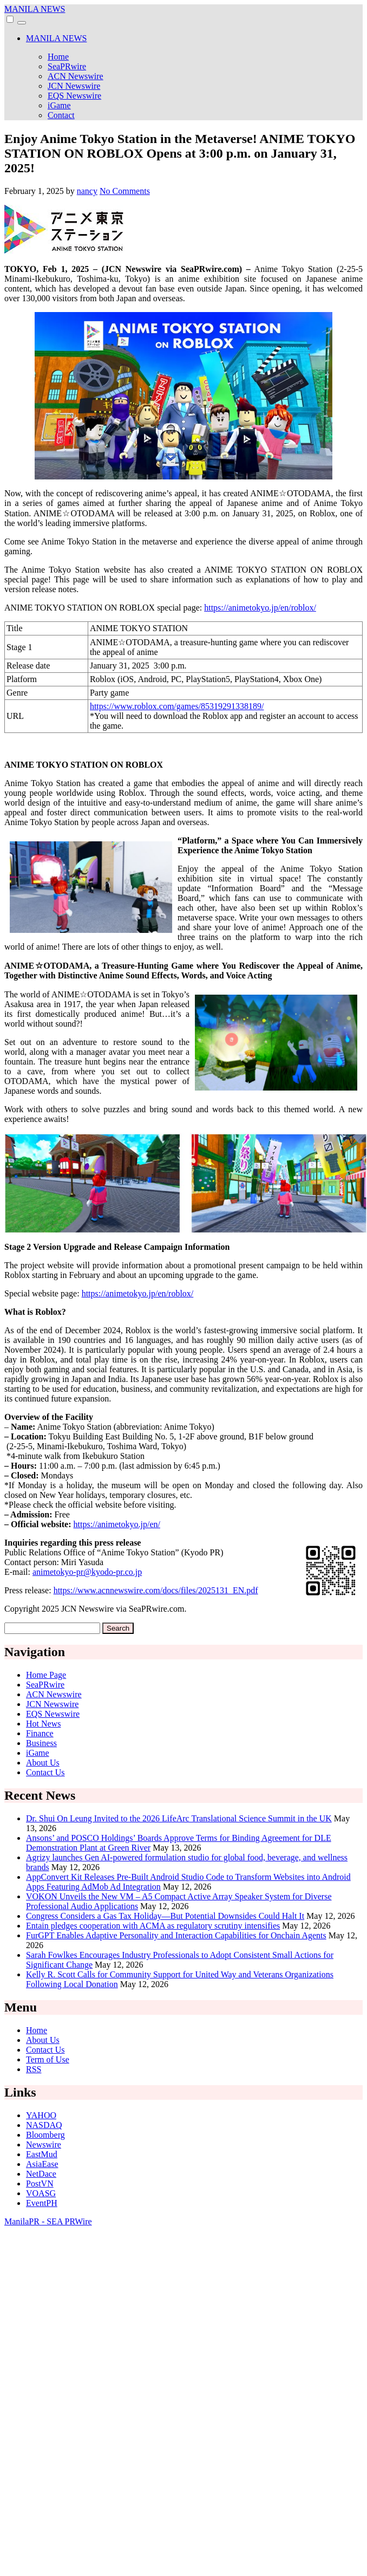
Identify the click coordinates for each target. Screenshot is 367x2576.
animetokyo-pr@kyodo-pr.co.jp (87, 1571)
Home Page (46, 1674)
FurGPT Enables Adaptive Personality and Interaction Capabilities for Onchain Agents (176, 1935)
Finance (40, 1733)
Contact (61, 115)
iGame (59, 105)
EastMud (41, 2154)
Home (58, 56)
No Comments (125, 191)
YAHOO (41, 2115)
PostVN (40, 2183)
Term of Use (47, 2059)
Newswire (43, 2144)
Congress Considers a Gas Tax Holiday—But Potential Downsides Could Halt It (165, 1915)
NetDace (41, 2173)
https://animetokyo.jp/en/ (117, 1524)
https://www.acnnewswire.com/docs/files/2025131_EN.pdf (156, 1590)
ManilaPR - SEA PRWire (48, 2221)
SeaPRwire (67, 66)
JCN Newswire (74, 85)
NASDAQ (44, 2125)
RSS (33, 2069)
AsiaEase (42, 2164)
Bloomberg (45, 2134)
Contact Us (45, 1772)
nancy (87, 191)
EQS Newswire (74, 95)
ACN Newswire (75, 76)
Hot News (43, 1723)
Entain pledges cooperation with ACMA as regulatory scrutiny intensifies (153, 1925)
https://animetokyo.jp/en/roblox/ (260, 607)
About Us (43, 1762)
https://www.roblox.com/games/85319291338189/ (177, 706)
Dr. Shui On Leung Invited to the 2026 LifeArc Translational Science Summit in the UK (179, 1818)
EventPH (41, 2203)
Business (41, 1743)
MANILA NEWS (34, 9)
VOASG (41, 2193)
